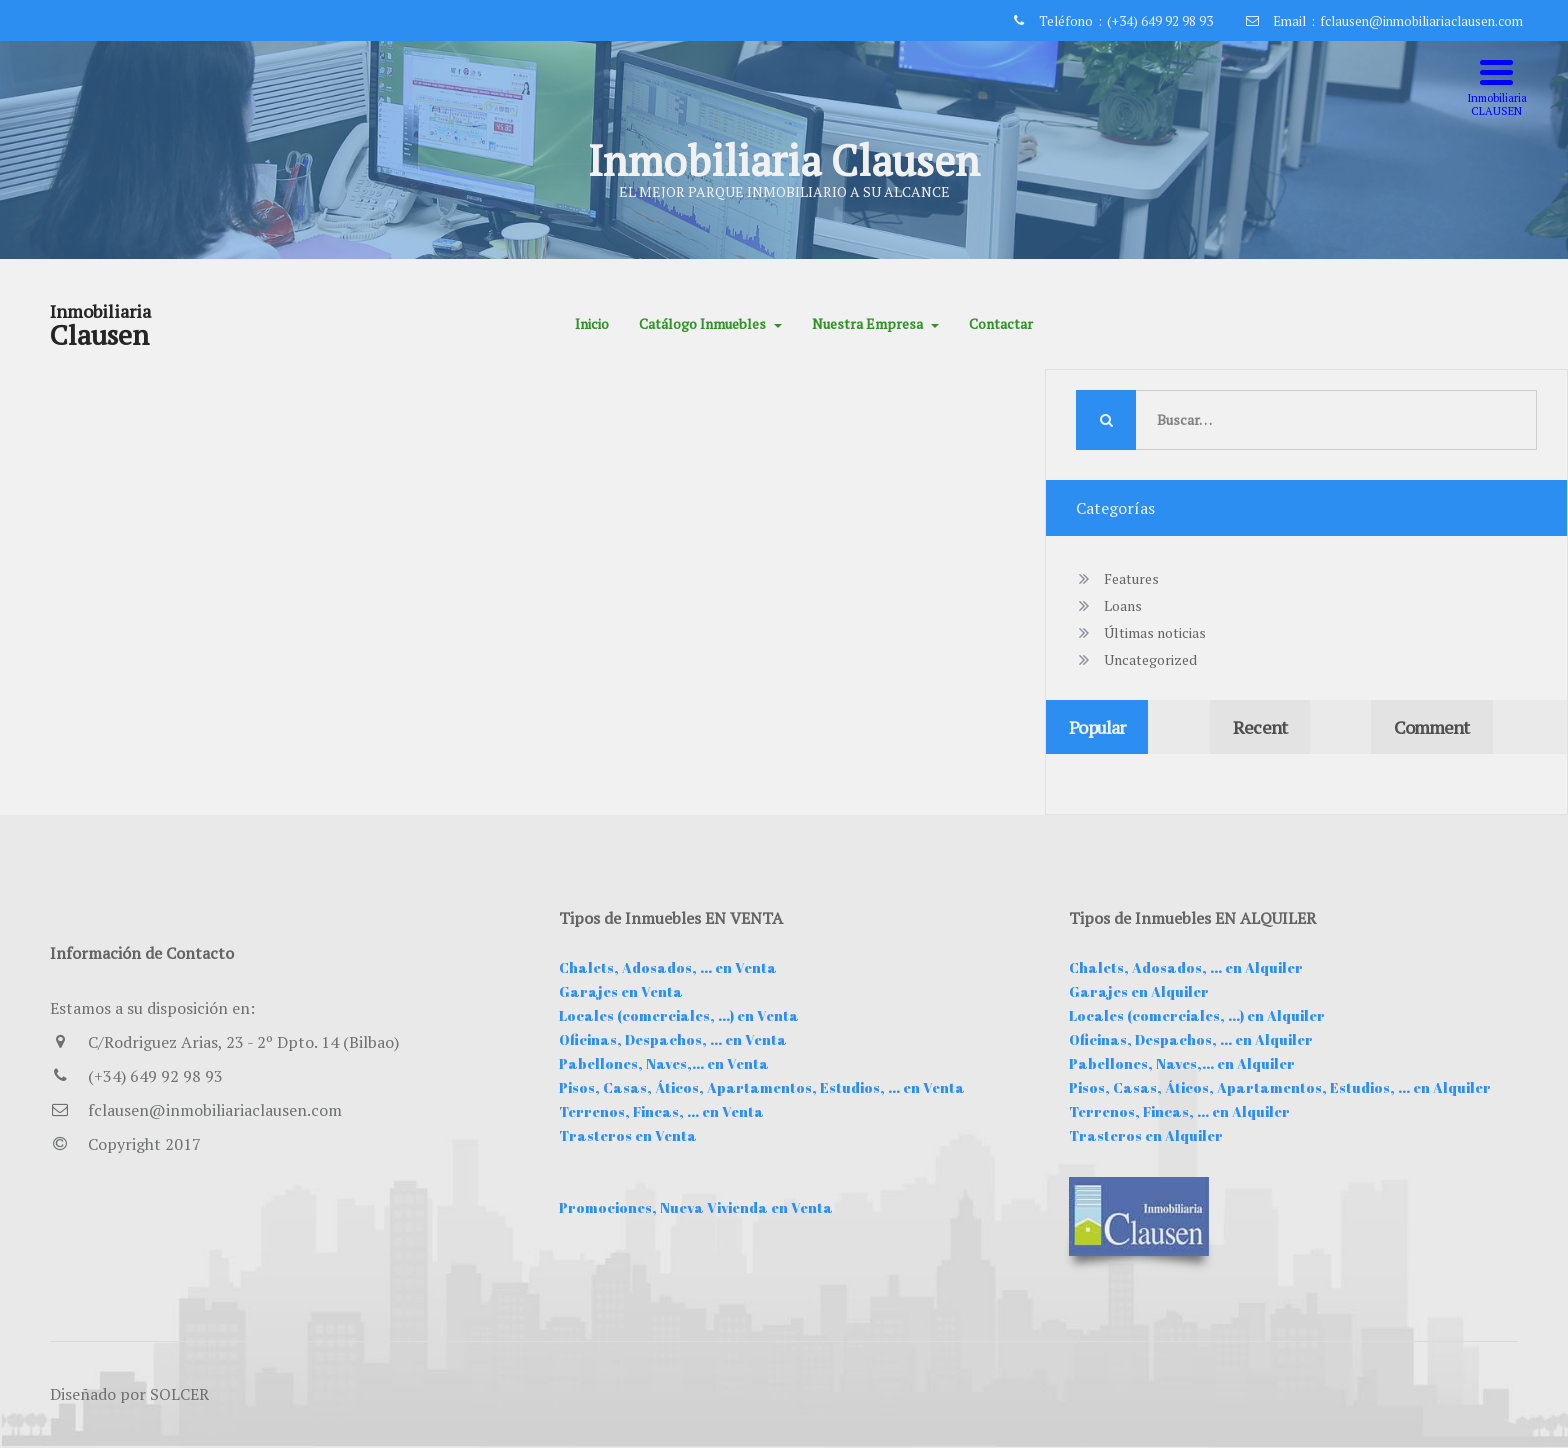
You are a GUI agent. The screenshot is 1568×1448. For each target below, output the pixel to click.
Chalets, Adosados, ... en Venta (668, 967)
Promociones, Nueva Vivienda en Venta (696, 1207)
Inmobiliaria (100, 311)
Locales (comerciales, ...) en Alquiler (1197, 1015)
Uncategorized (1150, 659)
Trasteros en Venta (628, 1135)
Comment (1432, 727)
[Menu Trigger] (1497, 87)
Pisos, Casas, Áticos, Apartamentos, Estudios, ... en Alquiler (1280, 1087)
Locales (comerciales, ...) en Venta (679, 1015)
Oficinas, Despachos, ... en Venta (673, 1039)
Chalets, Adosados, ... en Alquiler (1186, 967)
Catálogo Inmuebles (710, 323)
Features (1131, 578)
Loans (1123, 605)
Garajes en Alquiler (1139, 991)
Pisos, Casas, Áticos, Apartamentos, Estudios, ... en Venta (762, 1087)
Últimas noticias (1155, 632)
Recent (1260, 727)
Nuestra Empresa (875, 323)
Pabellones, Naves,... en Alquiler (1182, 1063)
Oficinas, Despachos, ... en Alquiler (1191, 1039)
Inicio (592, 323)
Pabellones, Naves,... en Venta (664, 1063)
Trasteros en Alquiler (1146, 1135)
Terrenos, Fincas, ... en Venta (661, 1111)
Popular (1097, 727)
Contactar (1001, 323)
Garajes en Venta (621, 991)
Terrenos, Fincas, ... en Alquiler (1179, 1111)
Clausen (99, 335)
